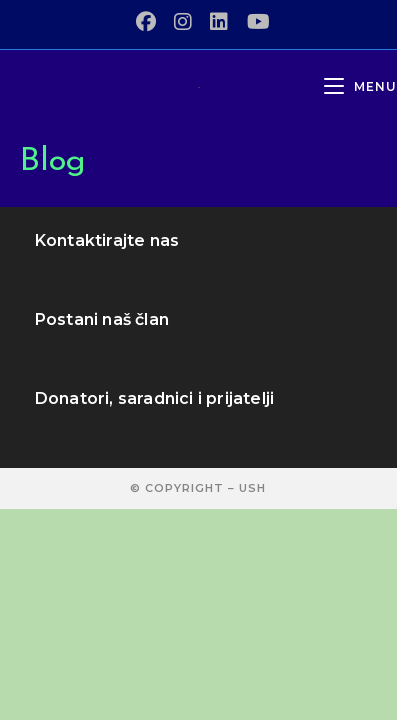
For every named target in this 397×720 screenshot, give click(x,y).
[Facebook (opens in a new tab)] (146, 22)
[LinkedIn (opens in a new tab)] (219, 22)
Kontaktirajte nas (107, 240)
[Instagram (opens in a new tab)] (183, 22)
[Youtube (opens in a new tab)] (254, 22)
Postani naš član (102, 319)
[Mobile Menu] (360, 86)
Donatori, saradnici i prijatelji (154, 398)
